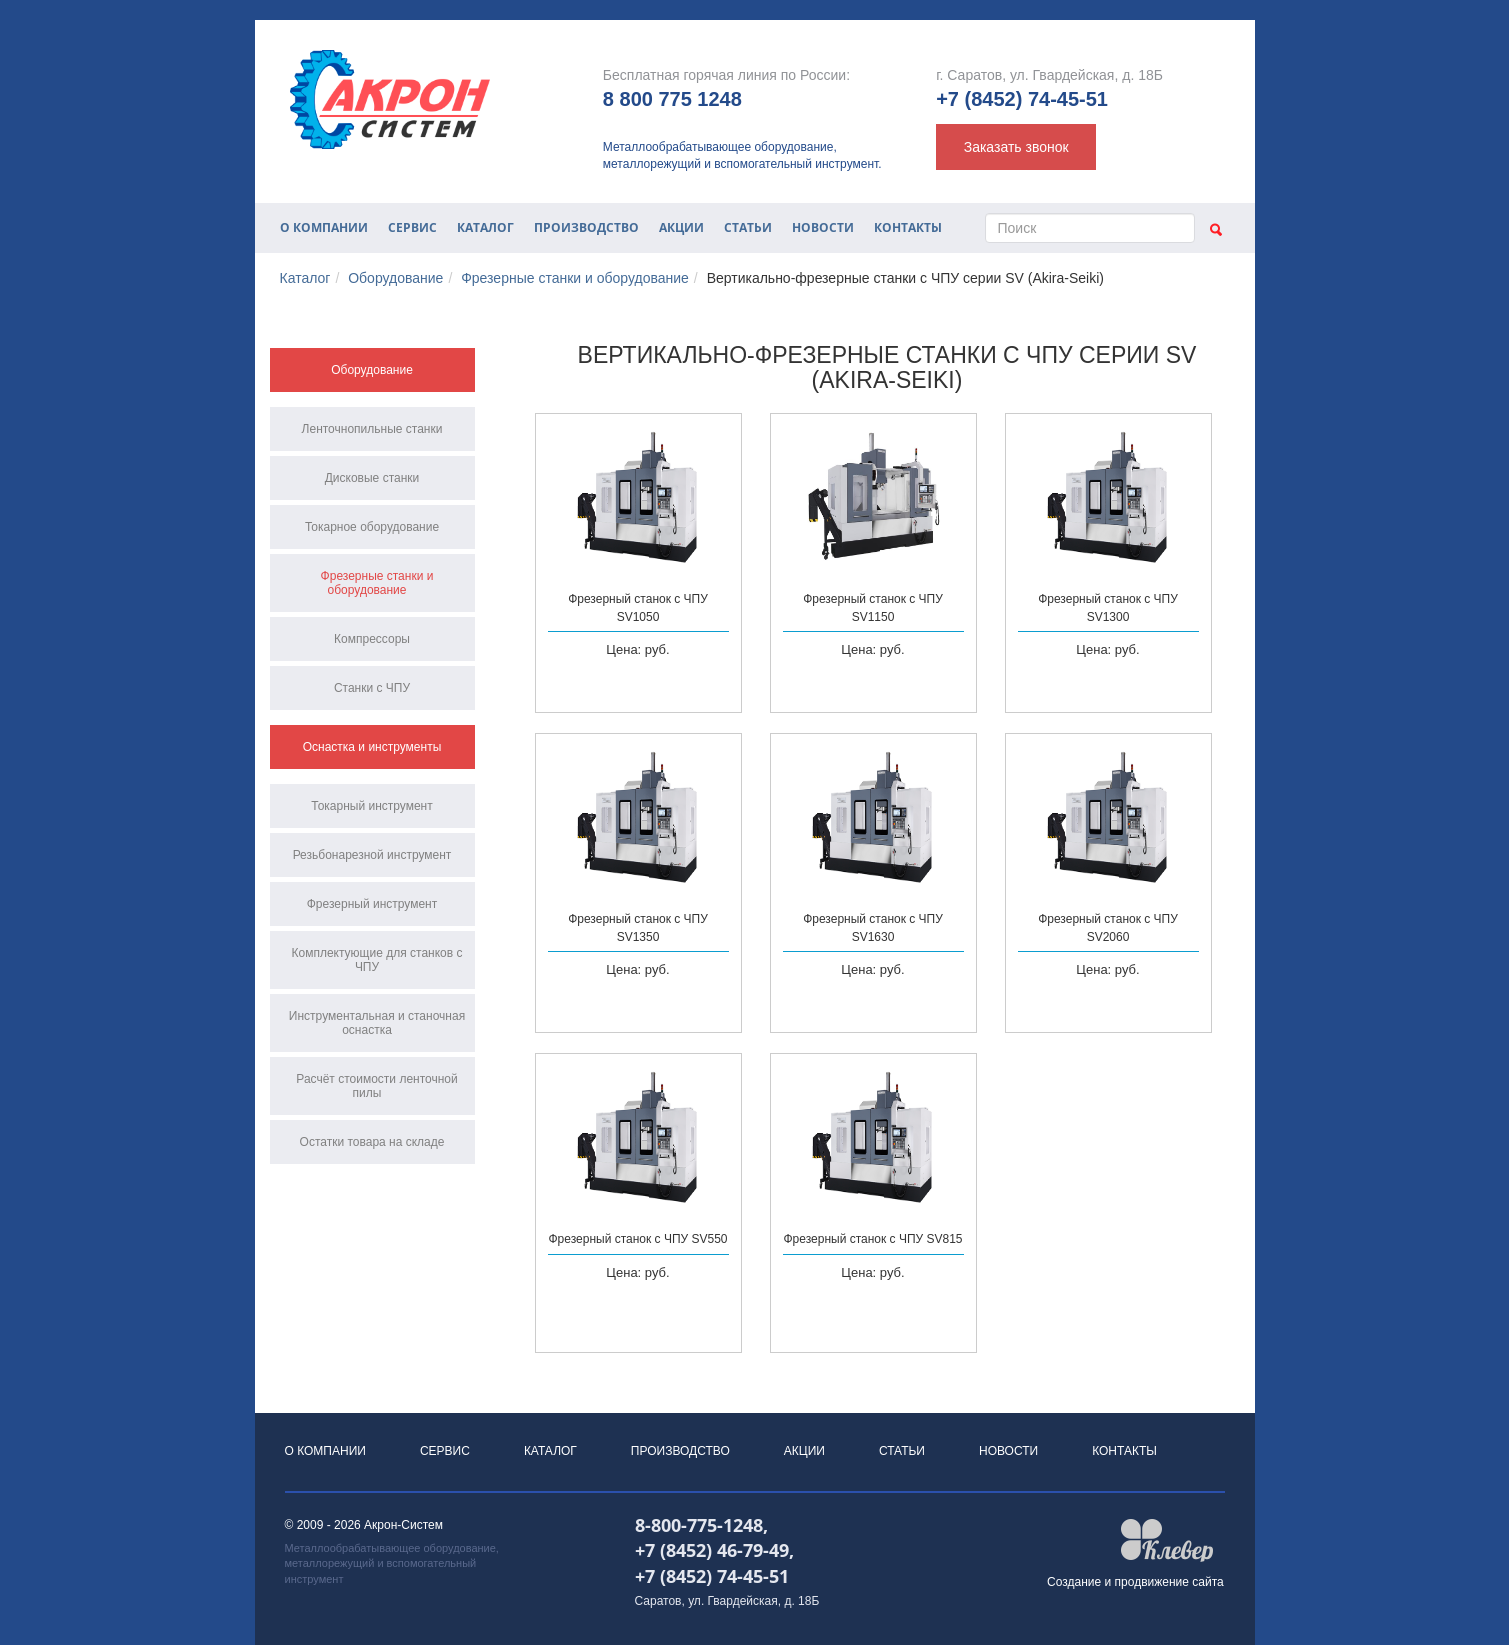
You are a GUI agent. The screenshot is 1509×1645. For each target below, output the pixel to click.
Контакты (908, 227)
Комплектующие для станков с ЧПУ (377, 960)
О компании (324, 227)
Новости (823, 227)
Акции (681, 227)
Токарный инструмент (372, 806)
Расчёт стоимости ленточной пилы (376, 1086)
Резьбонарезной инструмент (372, 855)
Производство (586, 227)
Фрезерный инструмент (372, 904)
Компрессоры (372, 639)
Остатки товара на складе (372, 1142)
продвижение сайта (1169, 1582)
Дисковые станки (372, 478)
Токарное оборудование (372, 527)
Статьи (748, 227)
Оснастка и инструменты (372, 747)
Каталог (485, 227)
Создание (1074, 1582)
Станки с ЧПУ (372, 688)
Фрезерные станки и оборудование (575, 278)
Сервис (412, 227)
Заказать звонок (1016, 147)
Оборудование (395, 278)
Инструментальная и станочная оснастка (377, 1023)
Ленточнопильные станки (372, 429)
